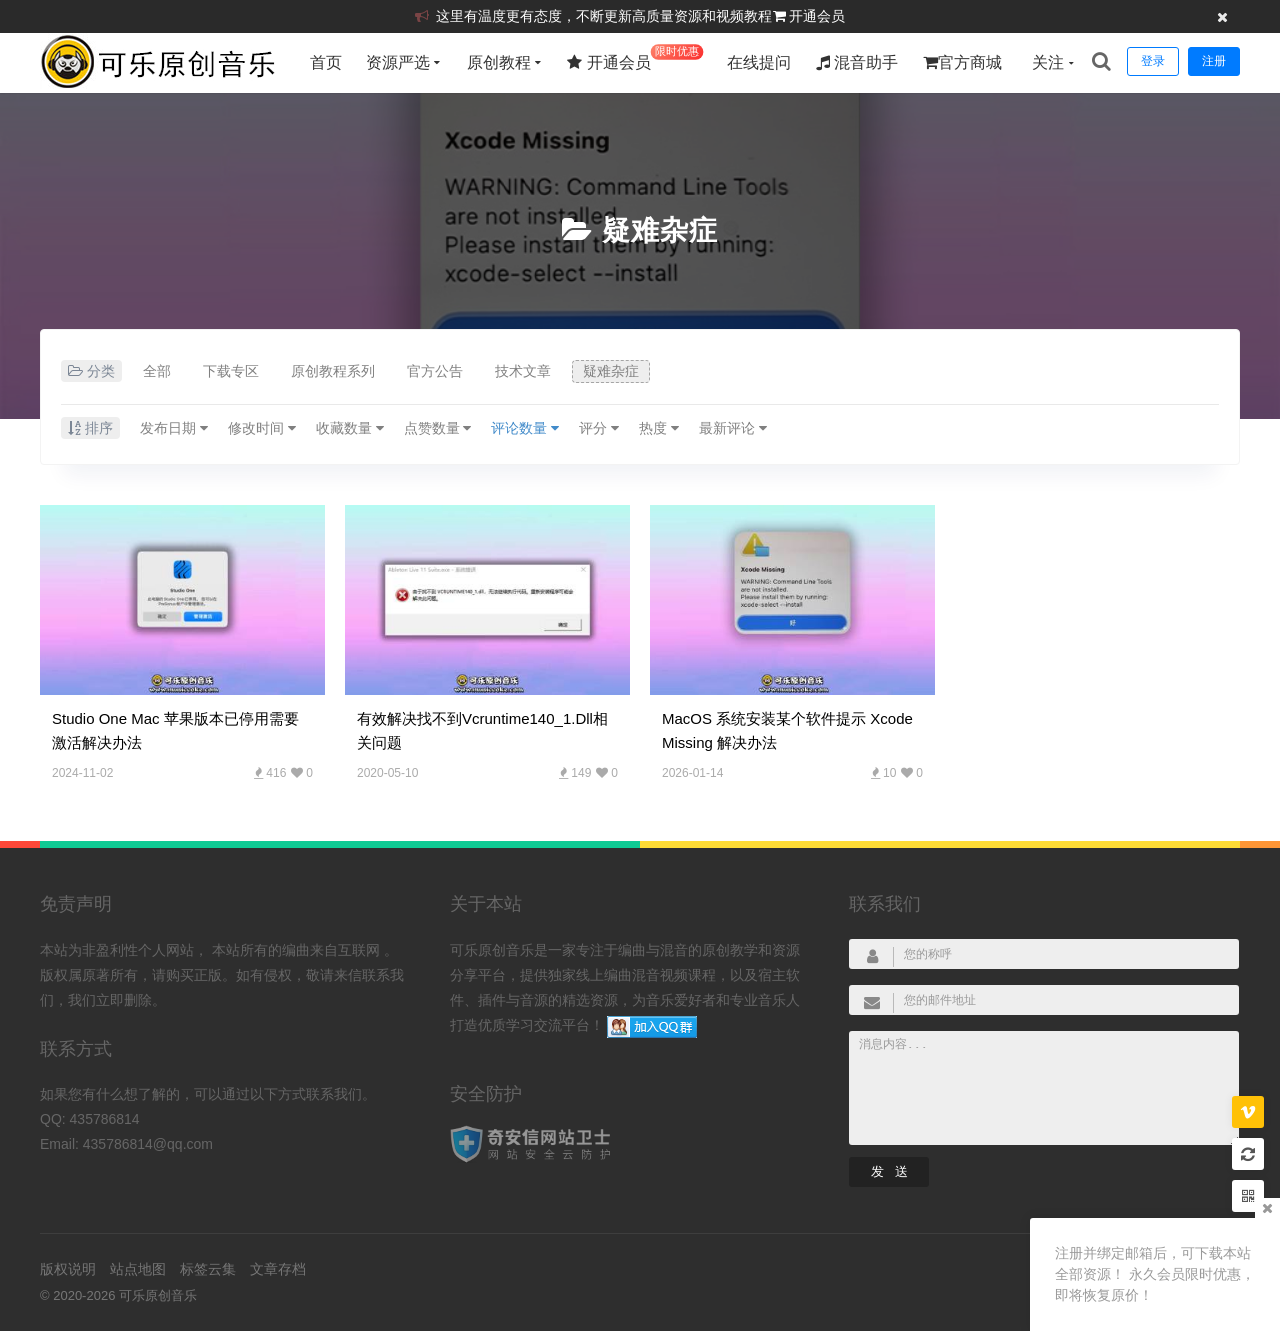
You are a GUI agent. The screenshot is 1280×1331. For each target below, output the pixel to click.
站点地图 (138, 1269)
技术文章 (523, 371)
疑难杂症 (660, 230)
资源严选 (398, 62)
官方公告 (435, 371)
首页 (326, 62)
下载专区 (231, 371)
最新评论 (733, 428)
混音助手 (857, 62)
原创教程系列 (333, 371)
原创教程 (499, 62)
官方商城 (962, 62)
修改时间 (262, 428)
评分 (599, 428)
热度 (659, 428)
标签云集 (208, 1269)
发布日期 (174, 428)
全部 (157, 371)
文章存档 (278, 1269)
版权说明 (68, 1269)
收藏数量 (350, 428)
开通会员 (817, 16)
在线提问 (759, 62)
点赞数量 (438, 428)
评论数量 (525, 428)
